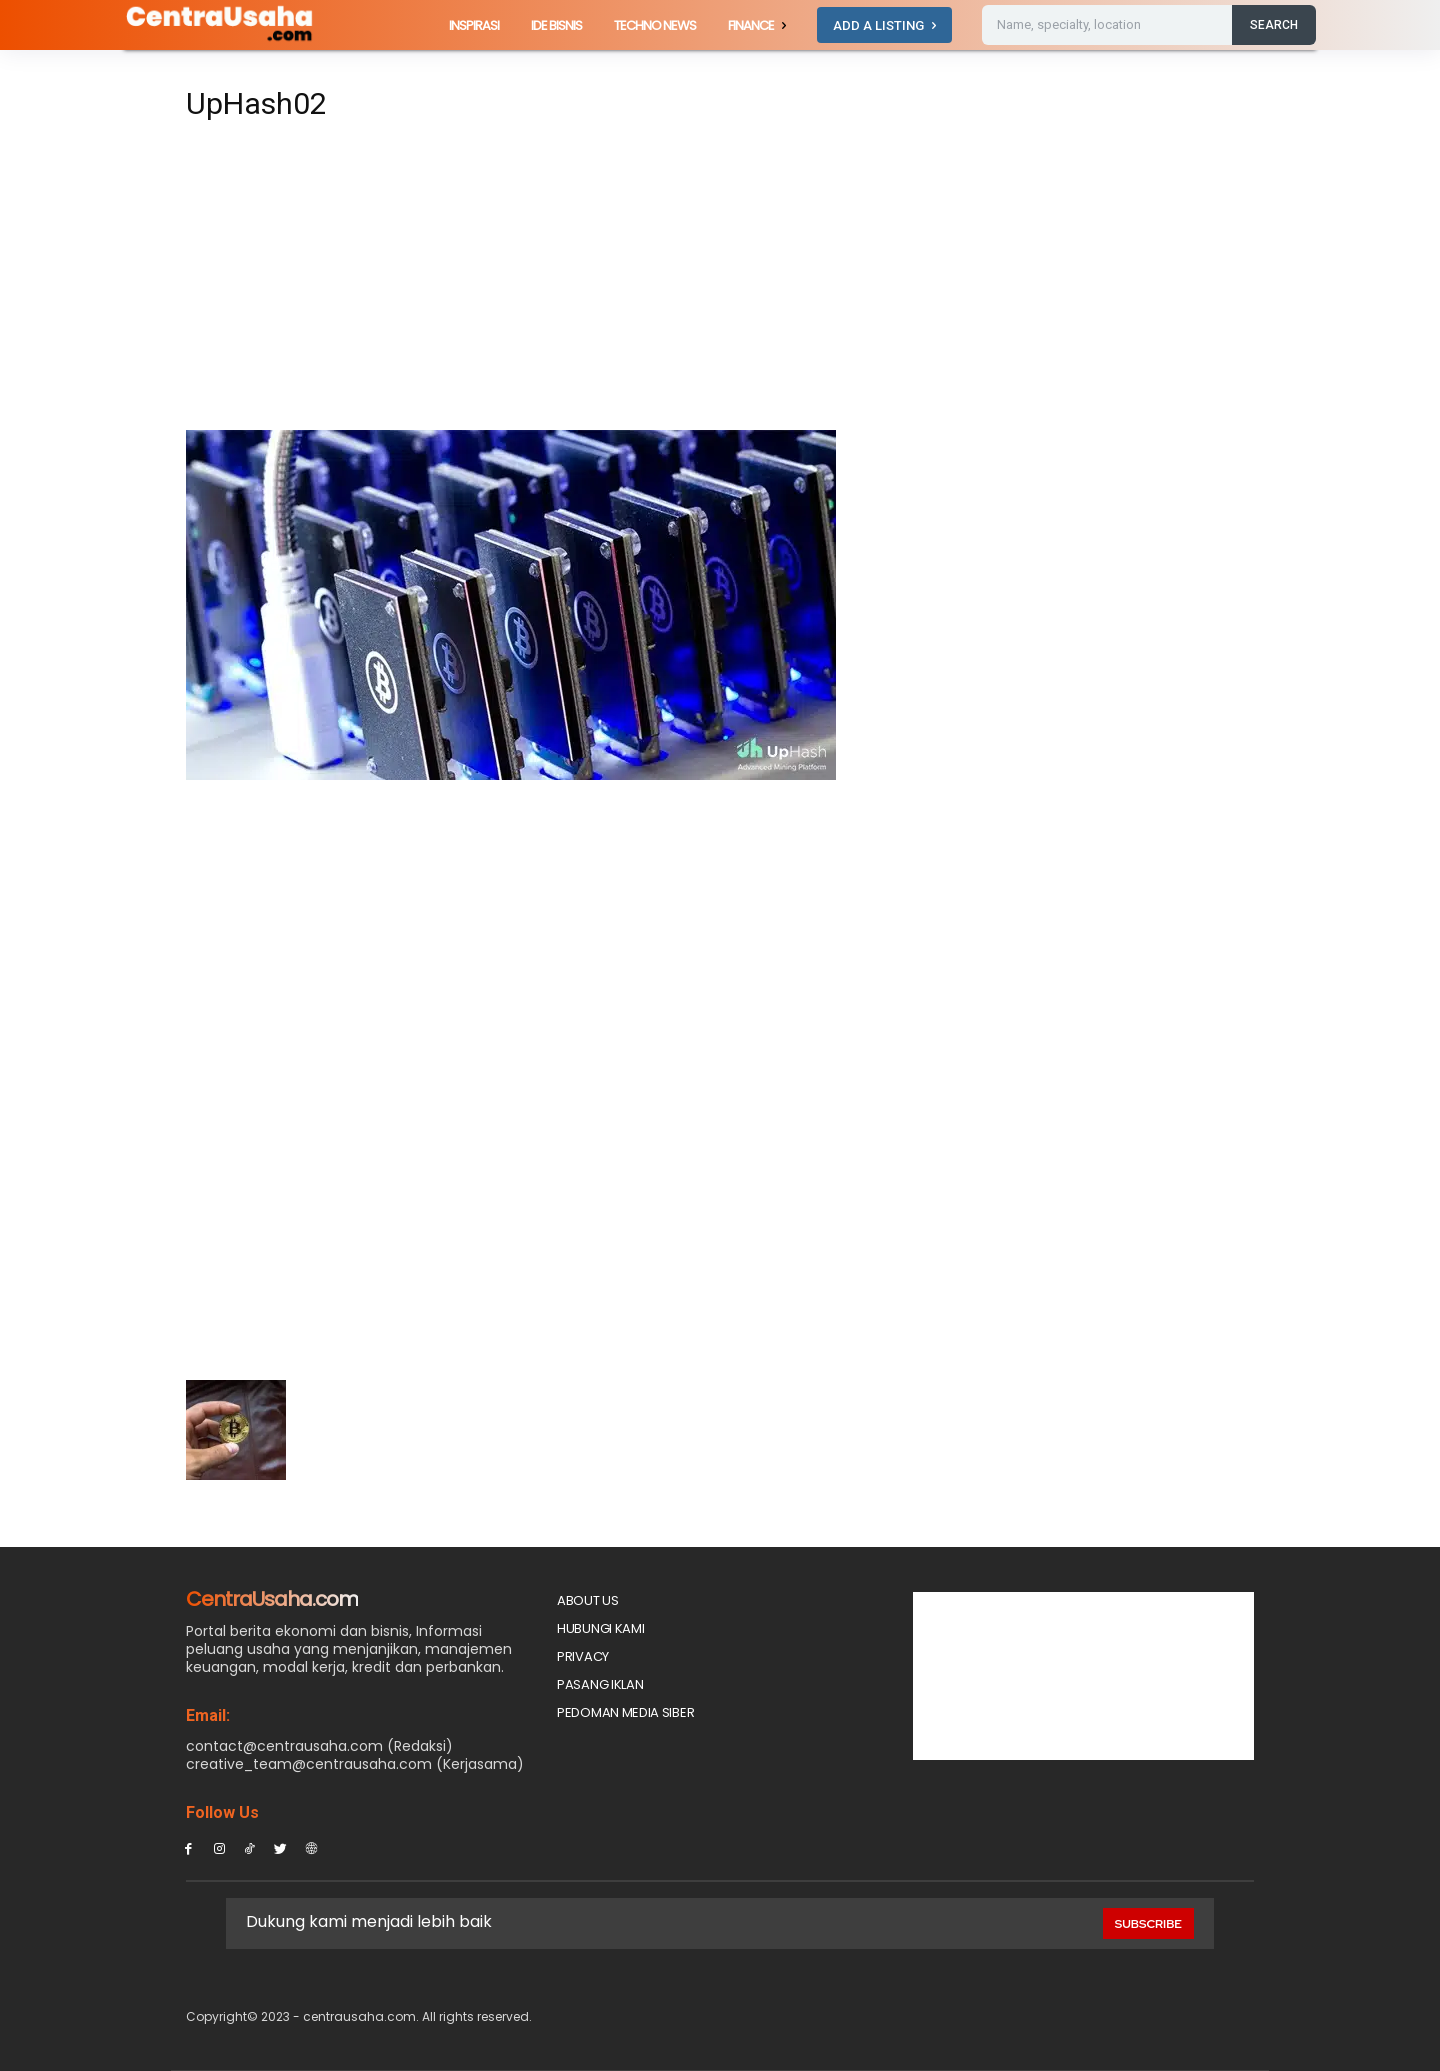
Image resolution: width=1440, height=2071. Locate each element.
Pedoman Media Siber (625, 1712)
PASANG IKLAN (600, 1684)
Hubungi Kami (600, 1628)
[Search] (1274, 25)
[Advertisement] (534, 282)
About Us (588, 1600)
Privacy (583, 1656)
